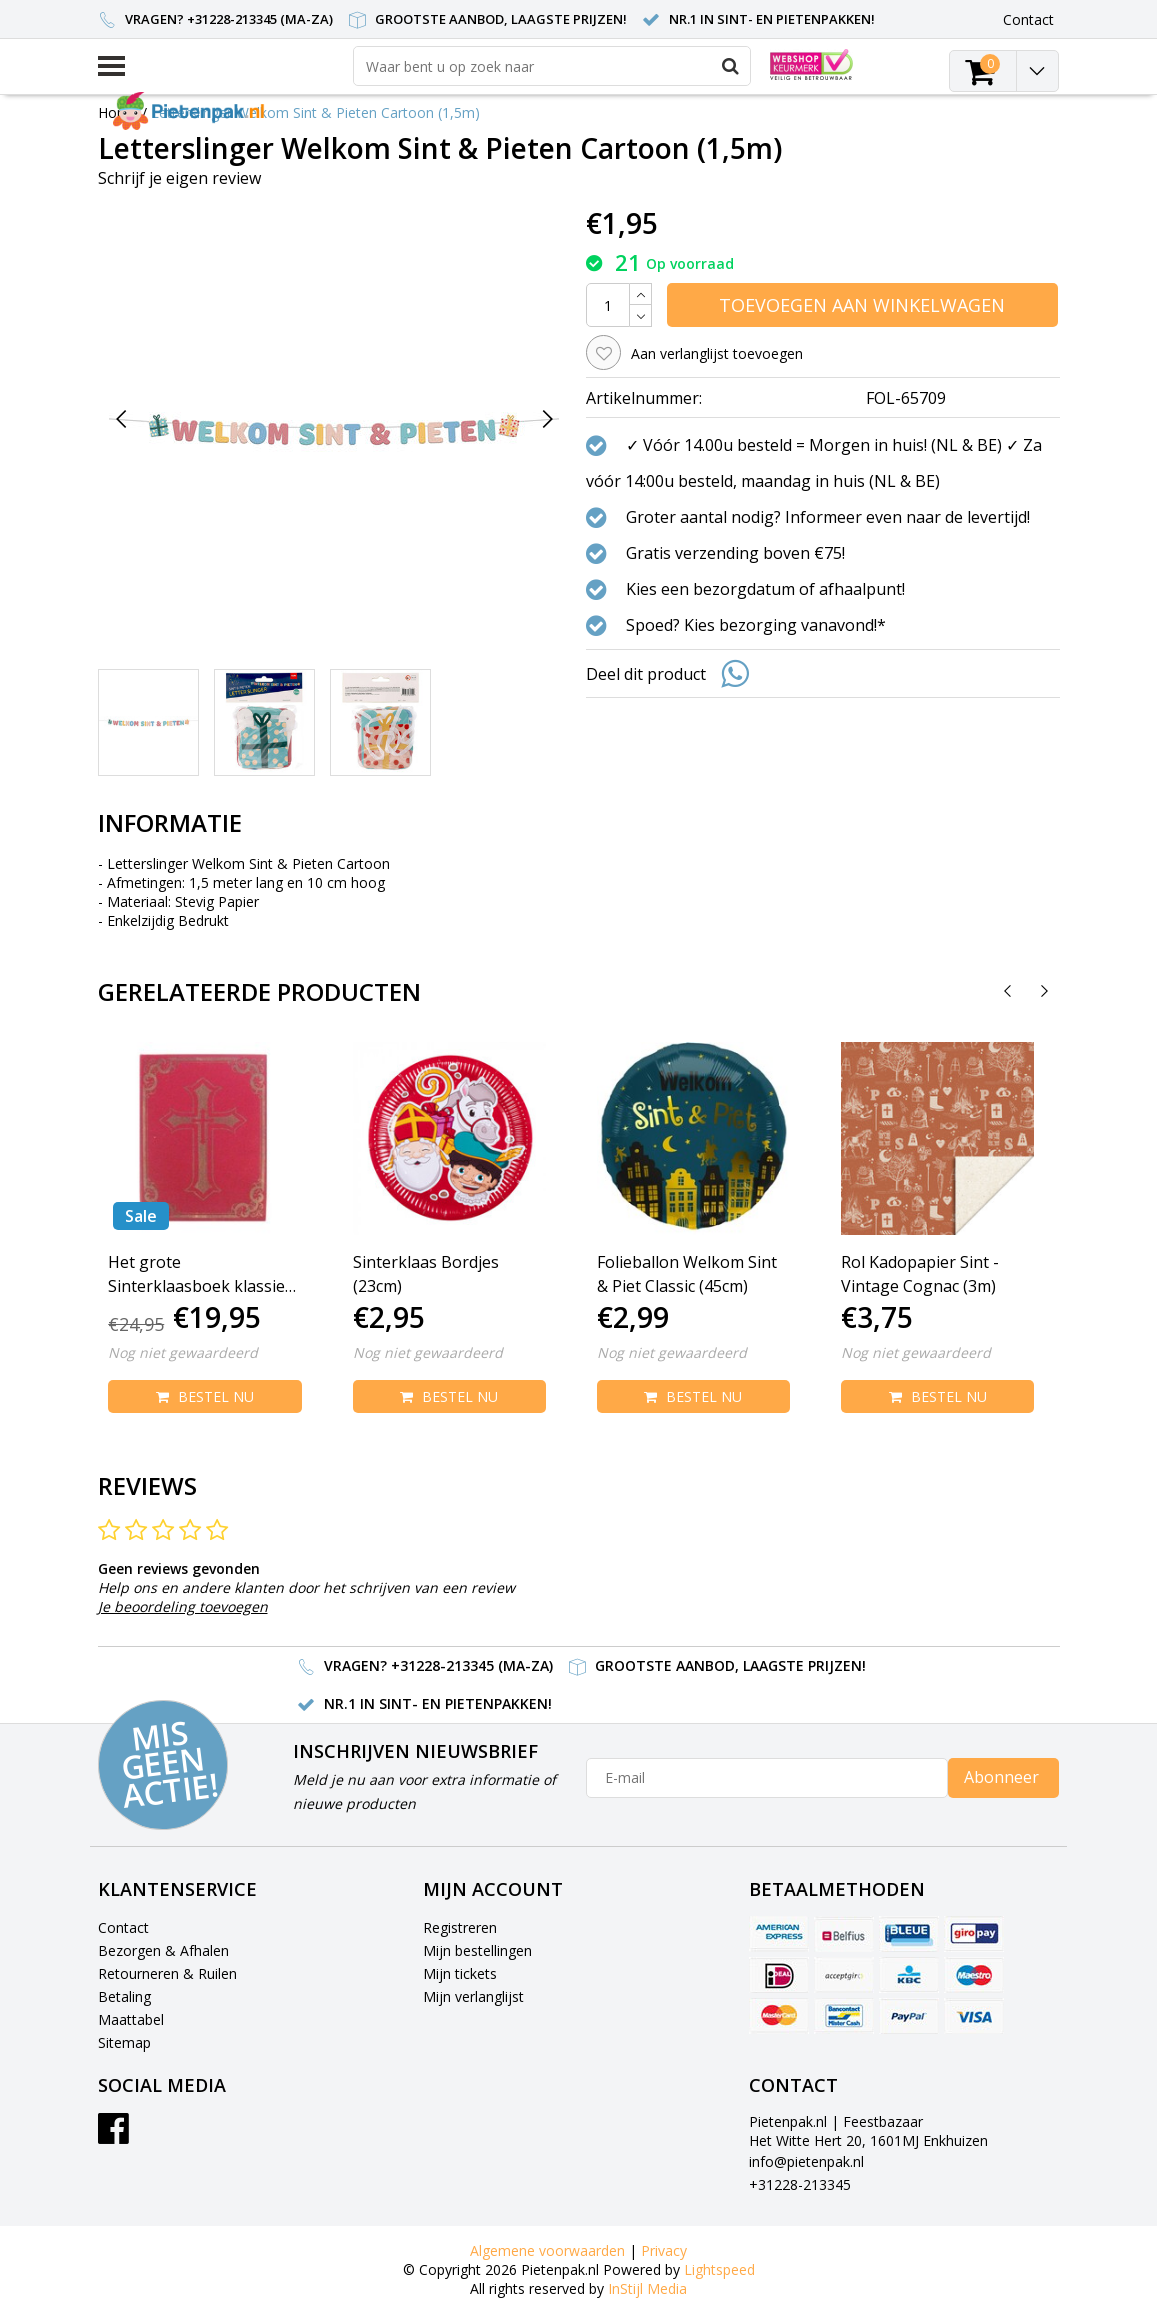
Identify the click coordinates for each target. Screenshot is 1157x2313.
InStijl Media (647, 2288)
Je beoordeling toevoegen (183, 1606)
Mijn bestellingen (477, 1950)
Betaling (124, 1996)
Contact (123, 1927)
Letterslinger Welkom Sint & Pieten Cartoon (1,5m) (315, 112)
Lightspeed (719, 2269)
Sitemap (124, 2042)
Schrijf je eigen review (179, 178)
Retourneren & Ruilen (167, 1973)
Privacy (664, 2250)
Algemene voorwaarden (547, 2250)
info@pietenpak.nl (806, 2161)
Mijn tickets (460, 1973)
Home (118, 112)
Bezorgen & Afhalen (163, 1950)
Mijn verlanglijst (473, 1996)
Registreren (460, 1927)
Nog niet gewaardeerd (183, 1352)
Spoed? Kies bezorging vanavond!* (756, 625)
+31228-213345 (800, 2184)
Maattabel (131, 2019)
